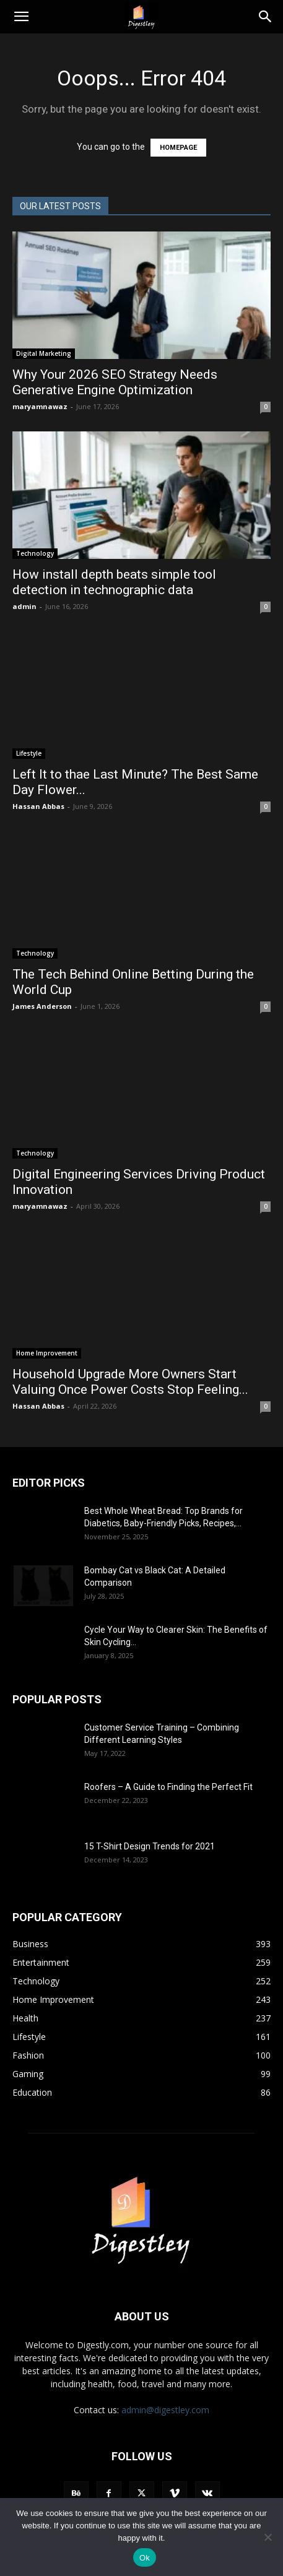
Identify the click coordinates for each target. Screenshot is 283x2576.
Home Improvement (46, 1353)
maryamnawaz (39, 406)
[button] (21, 16)
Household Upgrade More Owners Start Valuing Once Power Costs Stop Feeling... (130, 1382)
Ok (144, 2557)
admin (24, 606)
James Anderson (42, 1006)
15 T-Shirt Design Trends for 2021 (149, 1846)
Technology (35, 553)
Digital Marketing (43, 353)
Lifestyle (28, 753)
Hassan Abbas (38, 806)
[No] (267, 2537)
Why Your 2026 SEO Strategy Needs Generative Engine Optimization (114, 382)
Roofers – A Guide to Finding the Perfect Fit (169, 1787)
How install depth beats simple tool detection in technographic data (114, 582)
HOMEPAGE (178, 148)
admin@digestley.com (165, 2410)
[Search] (265, 16)
